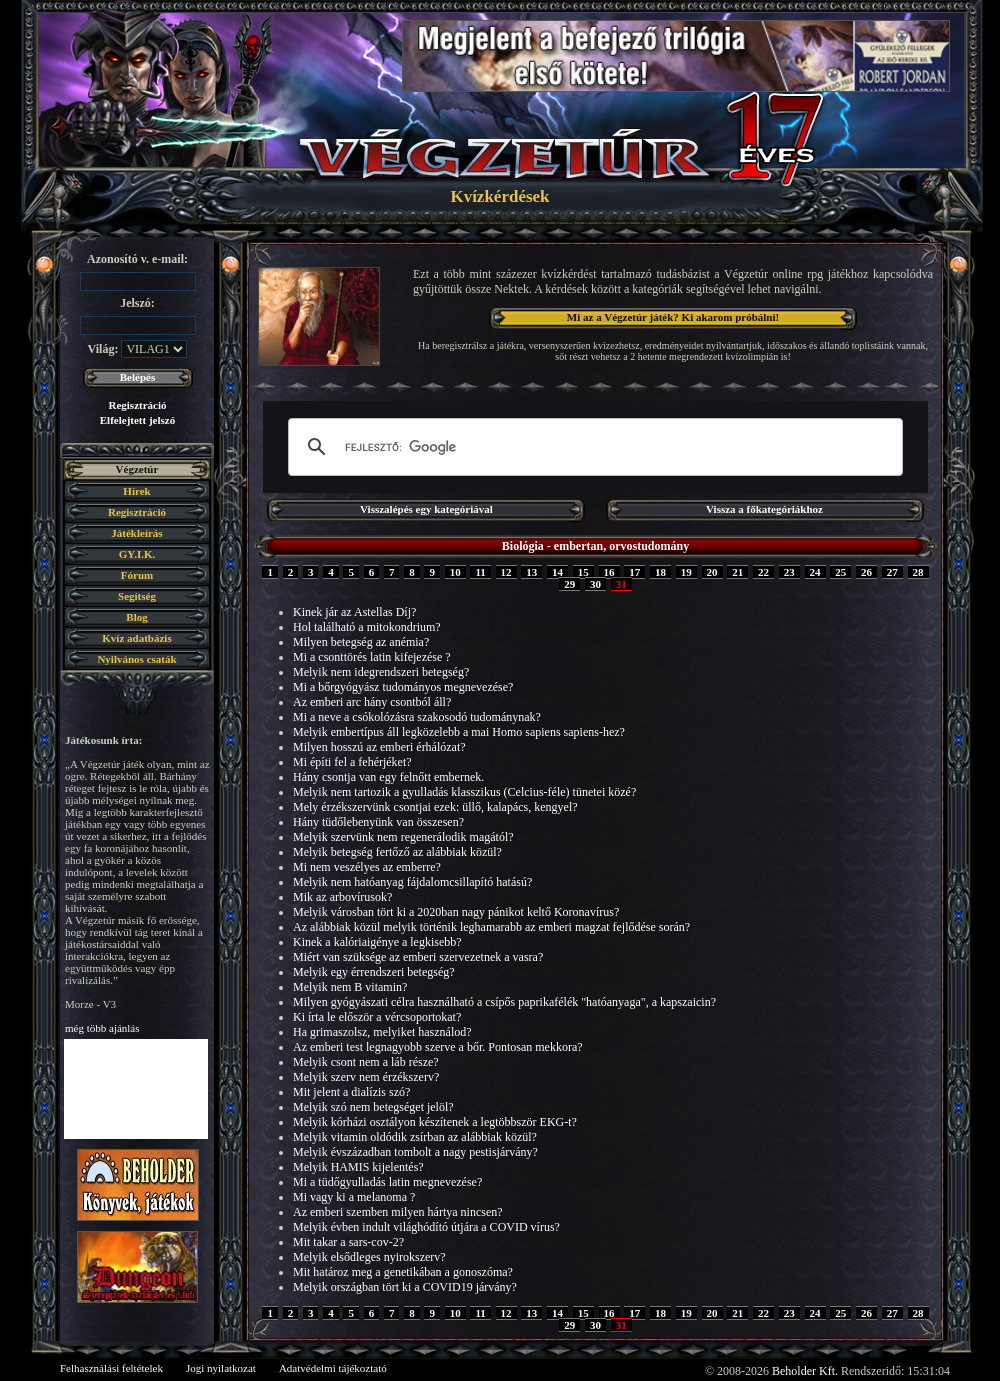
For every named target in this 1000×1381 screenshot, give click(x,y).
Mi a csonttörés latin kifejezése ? (372, 657)
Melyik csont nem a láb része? (366, 1062)
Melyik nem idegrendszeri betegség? (381, 672)
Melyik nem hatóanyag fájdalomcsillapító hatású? (412, 882)
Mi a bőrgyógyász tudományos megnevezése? (403, 687)
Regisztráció (137, 405)
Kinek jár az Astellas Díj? (354, 612)
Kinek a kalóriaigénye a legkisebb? (377, 942)
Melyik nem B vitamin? (350, 987)
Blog (136, 617)
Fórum (137, 575)
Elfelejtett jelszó (137, 420)
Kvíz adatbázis (136, 638)
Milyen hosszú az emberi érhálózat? (379, 747)
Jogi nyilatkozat (221, 1368)
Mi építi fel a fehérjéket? (352, 762)
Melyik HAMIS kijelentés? (358, 1167)
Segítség (137, 596)
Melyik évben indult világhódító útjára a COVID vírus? (426, 1227)
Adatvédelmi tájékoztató (333, 1368)
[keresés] (592, 447)
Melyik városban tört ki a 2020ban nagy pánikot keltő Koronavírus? (456, 912)
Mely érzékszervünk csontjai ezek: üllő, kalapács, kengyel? (435, 807)
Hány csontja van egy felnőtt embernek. (388, 777)
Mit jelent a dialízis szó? (351, 1092)
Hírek (136, 491)
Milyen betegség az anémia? (361, 642)
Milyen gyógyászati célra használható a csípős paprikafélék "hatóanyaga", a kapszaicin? (504, 1002)
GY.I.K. (137, 554)
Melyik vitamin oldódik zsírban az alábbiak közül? (415, 1137)
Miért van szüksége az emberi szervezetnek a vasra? (418, 957)
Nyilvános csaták (136, 659)
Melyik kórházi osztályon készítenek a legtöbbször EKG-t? (435, 1122)
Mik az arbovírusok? (342, 897)
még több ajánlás (102, 1028)
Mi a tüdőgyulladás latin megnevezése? (387, 1182)
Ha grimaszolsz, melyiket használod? (382, 1032)
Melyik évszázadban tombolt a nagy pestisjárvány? (415, 1152)
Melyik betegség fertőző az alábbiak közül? (397, 852)
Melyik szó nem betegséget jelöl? (373, 1107)
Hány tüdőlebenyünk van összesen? (378, 822)
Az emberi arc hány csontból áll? (372, 702)
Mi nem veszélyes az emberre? (367, 867)
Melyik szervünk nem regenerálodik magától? (403, 837)
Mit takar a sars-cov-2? (348, 1242)
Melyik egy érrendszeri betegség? (374, 972)
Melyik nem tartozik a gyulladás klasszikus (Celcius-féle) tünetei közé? (464, 792)
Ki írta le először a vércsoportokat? (377, 1017)
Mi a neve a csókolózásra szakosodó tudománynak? (417, 717)
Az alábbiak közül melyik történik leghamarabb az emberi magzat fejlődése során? (491, 927)
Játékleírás (136, 533)
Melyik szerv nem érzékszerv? (366, 1077)
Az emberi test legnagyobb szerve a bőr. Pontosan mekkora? (438, 1047)
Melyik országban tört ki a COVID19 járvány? (405, 1287)
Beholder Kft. (805, 1371)
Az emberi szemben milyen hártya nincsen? (398, 1212)
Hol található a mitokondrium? (367, 627)
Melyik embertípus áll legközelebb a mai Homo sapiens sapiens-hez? (459, 732)
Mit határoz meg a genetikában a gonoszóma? (403, 1272)
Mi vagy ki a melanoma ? (354, 1197)
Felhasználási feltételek (111, 1368)
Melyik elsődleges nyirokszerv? (369, 1257)
